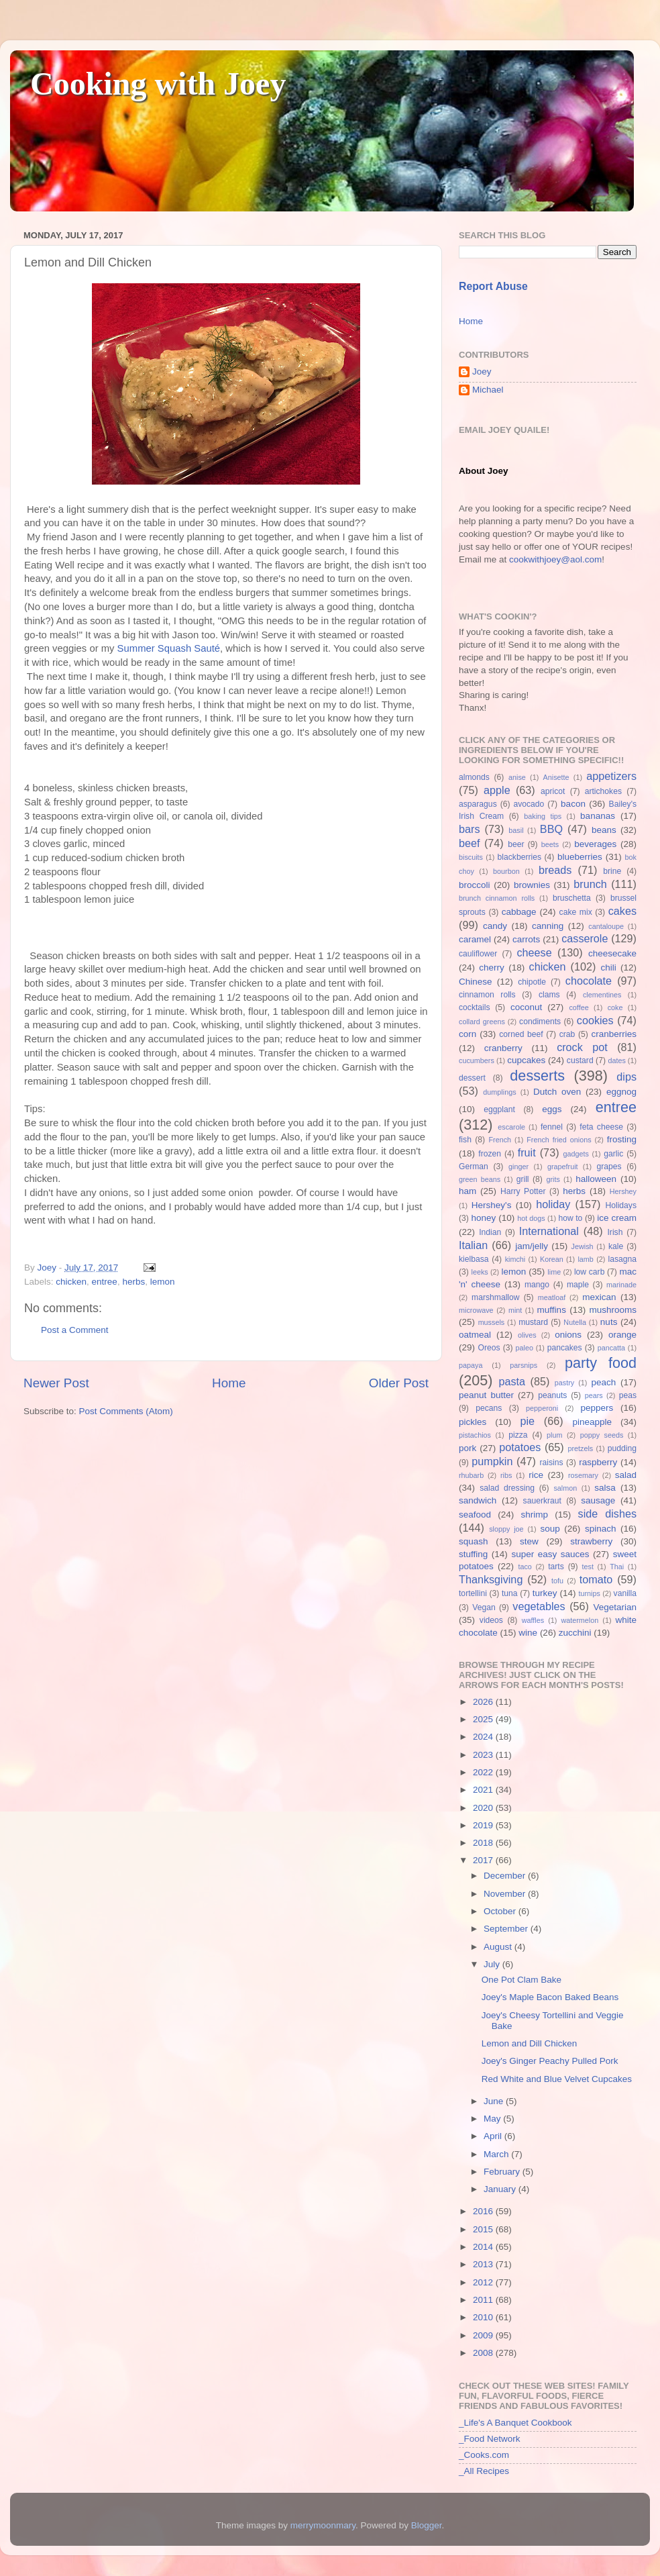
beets (550, 844)
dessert (472, 1078)
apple (497, 790)
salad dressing (507, 1488)
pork (467, 1448)
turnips (589, 1593)
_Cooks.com (484, 2455)
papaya (470, 1365)
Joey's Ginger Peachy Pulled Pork (550, 2061)
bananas (597, 816)
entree (104, 1282)
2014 (484, 2247)
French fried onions (559, 1140)
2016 (484, 2211)
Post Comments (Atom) (126, 1411)
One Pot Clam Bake (521, 1980)
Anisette (556, 777)
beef (469, 843)
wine (527, 1633)
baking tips (542, 816)
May (493, 2119)
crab (567, 1034)
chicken (71, 1282)
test (588, 1567)
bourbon (506, 871)
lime (554, 1272)
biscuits (471, 857)
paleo (524, 1348)
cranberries (614, 1034)
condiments (540, 1021)
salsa (605, 1488)
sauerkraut (542, 1500)
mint (515, 1310)
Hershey (623, 1191)
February (503, 2172)
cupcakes (526, 1060)
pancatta (611, 1348)
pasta (511, 1381)
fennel (552, 1127)
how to (570, 1218)
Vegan (483, 1607)
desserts (537, 1075)
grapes (608, 1166)
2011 (484, 2300)
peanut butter (486, 1395)
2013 (484, 2264)
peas (628, 1395)
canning (547, 926)
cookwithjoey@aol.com (555, 559)
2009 (484, 2335)
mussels (491, 1322)
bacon (573, 804)
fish (465, 1139)
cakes (622, 911)
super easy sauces (550, 1554)
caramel (475, 939)
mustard (533, 1322)
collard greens (482, 1022)
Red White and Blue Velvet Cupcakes (557, 2079)
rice (536, 1475)
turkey (545, 1593)
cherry (491, 967)
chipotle (532, 982)
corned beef (521, 1034)
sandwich (477, 1500)
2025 (484, 1719)
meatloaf (551, 1297)
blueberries (579, 857)
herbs (133, 1282)
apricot (553, 791)
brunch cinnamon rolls (497, 898)
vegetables (538, 1606)
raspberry (598, 1462)
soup (549, 1529)
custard (580, 1060)
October (501, 1911)
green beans (479, 1179)
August (499, 1947)
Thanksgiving (490, 1579)
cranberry (503, 1048)
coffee (578, 1007)
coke (615, 1007)
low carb (589, 1272)
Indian (490, 1232)
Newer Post (56, 1383)
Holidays (621, 1205)
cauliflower (478, 953)
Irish (614, 1232)
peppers (596, 1408)
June (495, 2101)
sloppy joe (506, 1529)
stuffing (473, 1554)
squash (473, 1541)
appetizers (611, 776)
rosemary (583, 1475)
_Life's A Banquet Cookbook (515, 2423)
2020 (484, 1808)
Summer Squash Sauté (168, 648)
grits (552, 1179)
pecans (489, 1408)
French (499, 1140)
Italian (473, 1245)
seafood (475, 1514)
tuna (510, 1593)
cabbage (519, 912)
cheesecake (612, 953)
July (493, 1964)
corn (467, 1034)
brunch (590, 884)
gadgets (576, 1154)
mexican (599, 1297)
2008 (484, 2353)
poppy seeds (602, 1435)
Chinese (475, 982)
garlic (613, 1153)
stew (529, 1541)
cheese (533, 952)
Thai (617, 1567)
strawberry (591, 1541)
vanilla (625, 1593)
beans (604, 830)
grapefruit (562, 1166)
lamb (585, 1259)
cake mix (575, 912)
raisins (551, 1462)
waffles (533, 1620)
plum (554, 1435)
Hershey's (492, 1205)
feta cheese (601, 1127)
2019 (484, 1825)
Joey (482, 371)
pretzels (580, 1448)
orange (622, 1335)
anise (517, 777)
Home (228, 1383)
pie (527, 1421)
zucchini (575, 1633)
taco (524, 1567)
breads (555, 870)
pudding (622, 1448)
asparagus (478, 804)
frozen (489, 1153)
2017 (484, 1860)
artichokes (603, 791)
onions (568, 1335)
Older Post (399, 1383)
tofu (557, 1581)
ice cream (617, 1218)
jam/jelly (531, 1246)
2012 (484, 2282)
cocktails (474, 1007)
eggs (551, 1109)
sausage (598, 1500)
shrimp (535, 1514)
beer (516, 844)
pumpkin (492, 1461)
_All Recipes (484, 2471)
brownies (532, 885)
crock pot (582, 1047)
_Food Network (489, 2439)
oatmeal (475, 1335)
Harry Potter (523, 1191)
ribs (506, 1475)
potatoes (520, 1447)
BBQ (551, 829)
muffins (551, 1310)
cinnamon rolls (487, 994)
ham (467, 1191)
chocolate (588, 981)
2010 (484, 2317)
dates (616, 1060)
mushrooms (613, 1310)
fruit (527, 1152)
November (506, 1894)
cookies (595, 1020)
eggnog (621, 1092)
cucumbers (476, 1060)
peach (603, 1382)
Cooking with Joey (158, 83)
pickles (472, 1422)
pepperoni (542, 1408)
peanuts (552, 1395)
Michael (488, 390)
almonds (474, 777)
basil (515, 830)
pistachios (475, 1435)
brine (612, 871)
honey (483, 1218)
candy (495, 926)
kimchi (515, 1259)
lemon (162, 1282)
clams (549, 994)
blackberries (519, 857)
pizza (517, 1435)
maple (578, 1284)
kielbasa (474, 1259)
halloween (595, 1179)
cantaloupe (606, 926)
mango (537, 1284)
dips (626, 1077)
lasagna (622, 1259)
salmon (565, 1488)
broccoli (474, 885)
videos (491, 1620)
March (497, 2154)
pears (594, 1395)
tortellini (473, 1593)
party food (601, 1362)
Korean (551, 1259)
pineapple (592, 1422)
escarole (511, 1127)
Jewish (582, 1246)
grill (522, 1179)
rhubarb (471, 1475)
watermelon (579, 1620)
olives (527, 1335)
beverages (595, 844)
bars (469, 829)
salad (626, 1475)
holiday (553, 1204)
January (501, 2189)
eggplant (499, 1109)
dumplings (499, 1092)
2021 (484, 1790)
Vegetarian (615, 1607)
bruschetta (572, 898)
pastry (564, 1383)
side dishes (607, 1513)
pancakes (564, 1347)
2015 (484, 2229)
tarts (556, 1566)
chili (608, 967)
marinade (621, 1285)
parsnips (523, 1365)
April (494, 2136)
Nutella (574, 1322)
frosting (622, 1139)
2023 (484, 1755)
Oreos (489, 1347)
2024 (484, 1737)
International (549, 1231)
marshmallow (496, 1297)
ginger (518, 1166)
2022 (484, 1772)
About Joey (483, 471)
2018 (484, 1843)
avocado (528, 804)
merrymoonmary (322, 2525)
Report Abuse (493, 286)
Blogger (426, 2525)
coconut (526, 1007)
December (506, 1876)
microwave (476, 1310)
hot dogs (531, 1218)
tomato (596, 1579)
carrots (526, 939)
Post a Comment (75, 1330)
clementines (602, 995)
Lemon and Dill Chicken (530, 2043)
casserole (584, 938)
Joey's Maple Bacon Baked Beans (550, 1997)
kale (615, 1246)
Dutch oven (557, 1092)
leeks (480, 1272)
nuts (609, 1322)
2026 (484, 1702)
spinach (600, 1529)
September (507, 1929)
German (473, 1166)
